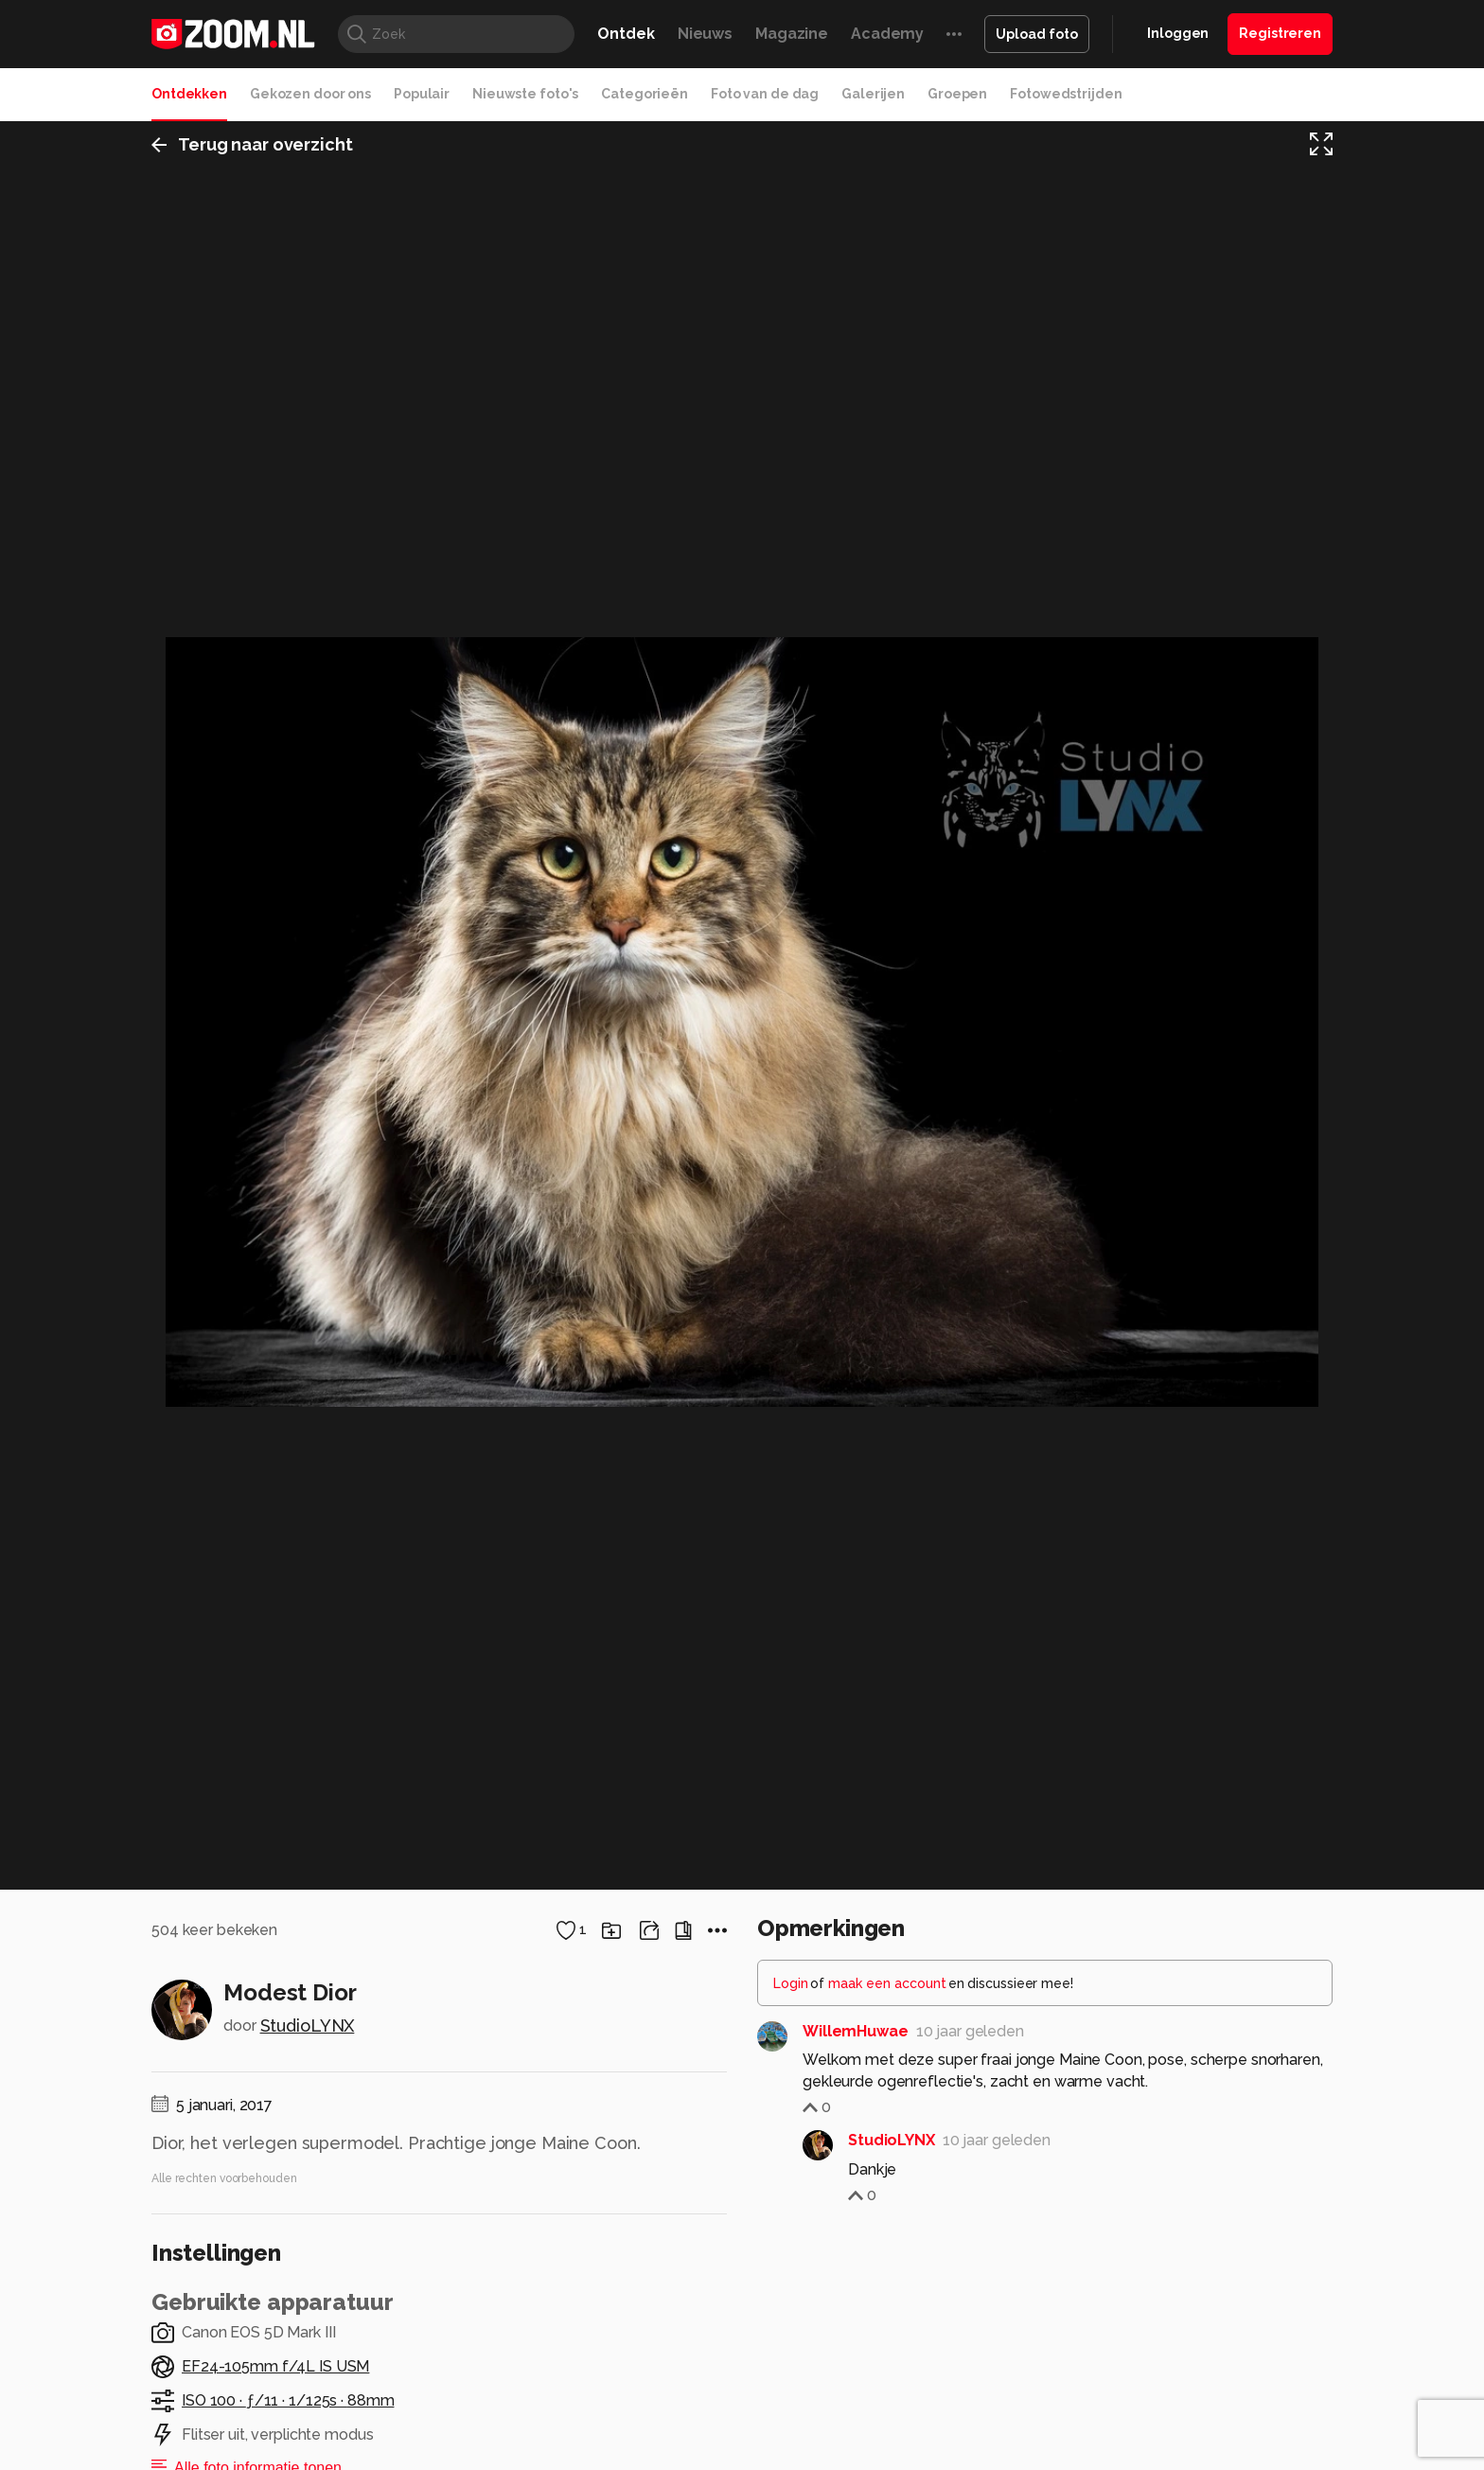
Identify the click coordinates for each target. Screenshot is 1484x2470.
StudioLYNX (307, 2256)
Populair (422, 93)
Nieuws (705, 34)
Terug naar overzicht (252, 145)
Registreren (1280, 33)
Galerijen (873, 93)
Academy (887, 34)
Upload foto (1037, 34)
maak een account (887, 2213)
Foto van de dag (765, 93)
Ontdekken (189, 93)
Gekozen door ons (310, 93)
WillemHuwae (856, 2261)
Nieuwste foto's (525, 93)
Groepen (957, 93)
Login (790, 2213)
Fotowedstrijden (1066, 93)
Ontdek (625, 34)
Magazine (791, 34)
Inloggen (1178, 33)
